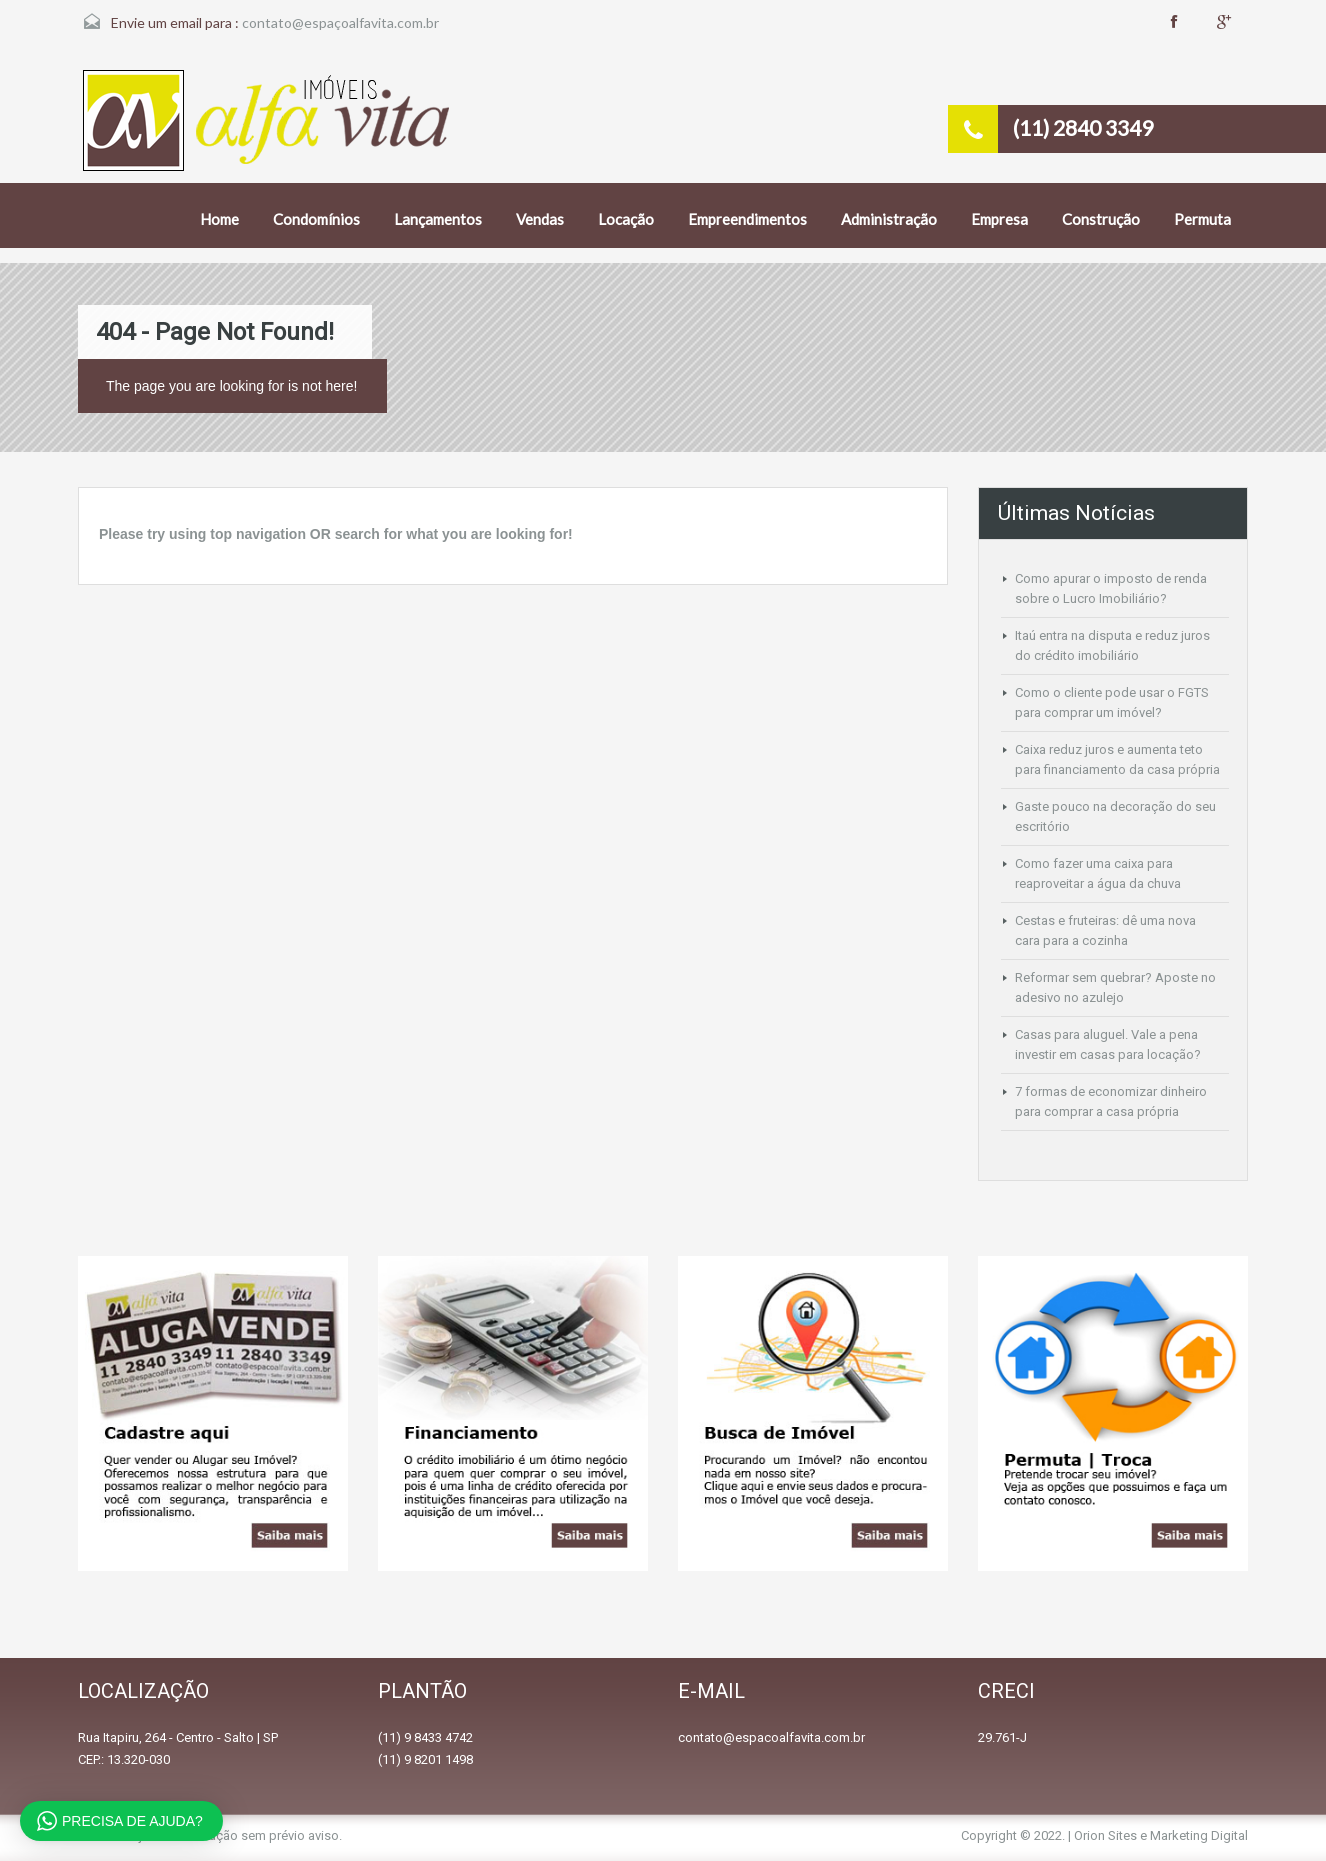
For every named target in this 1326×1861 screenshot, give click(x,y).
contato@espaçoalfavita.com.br (340, 22)
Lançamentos (438, 219)
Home (219, 219)
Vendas (540, 219)
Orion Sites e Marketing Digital (1161, 1835)
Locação (626, 219)
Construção (1101, 219)
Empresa (999, 219)
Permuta (1202, 219)
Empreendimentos (747, 219)
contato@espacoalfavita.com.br (771, 1737)
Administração (889, 219)
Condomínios (316, 219)
